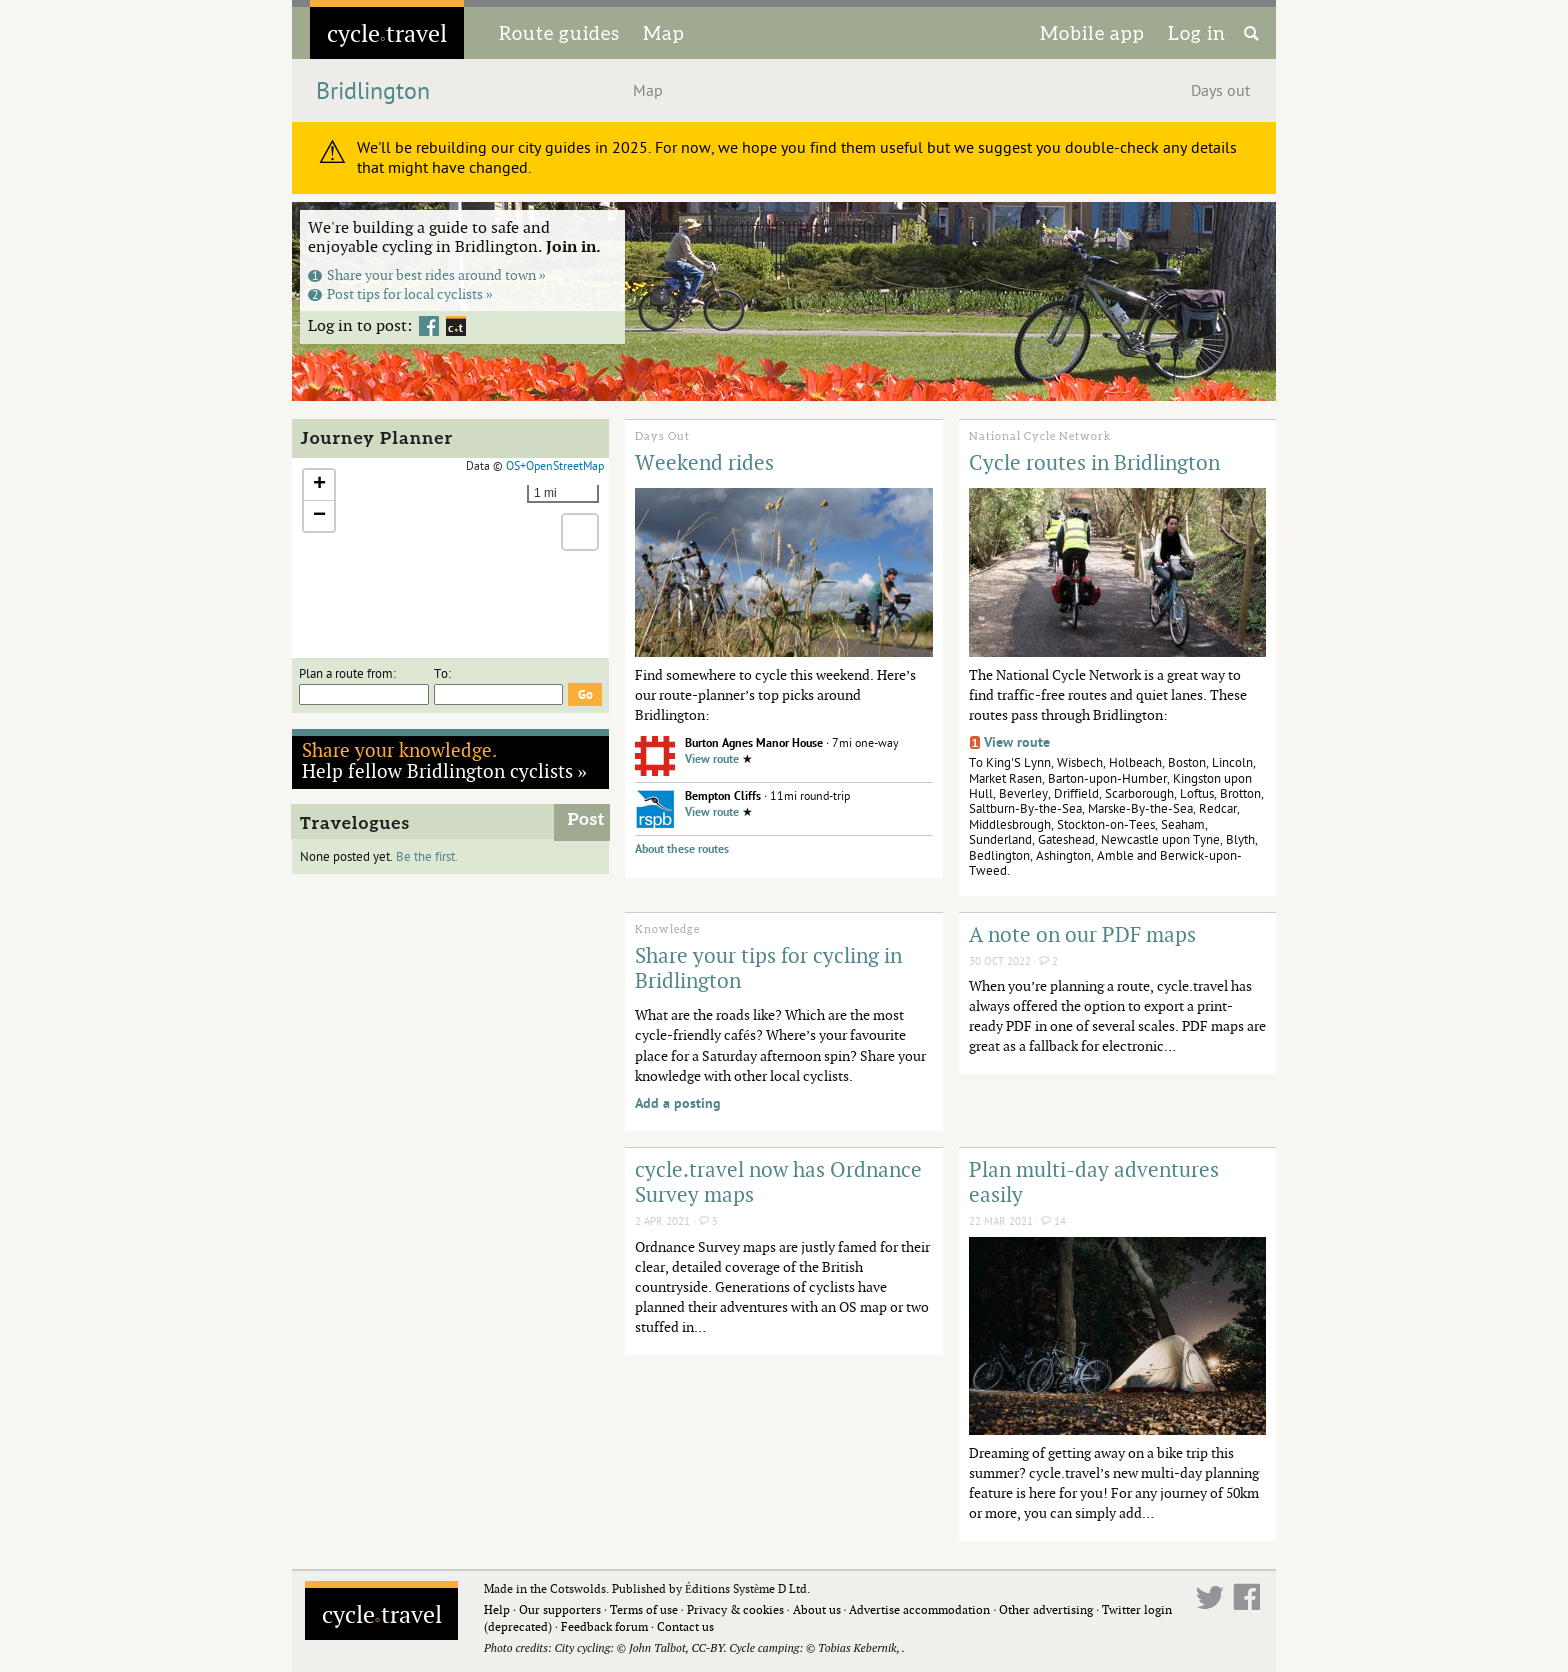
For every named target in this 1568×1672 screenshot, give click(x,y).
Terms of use (644, 1609)
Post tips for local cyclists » (400, 293)
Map (664, 33)
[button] (319, 485)
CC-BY (707, 1647)
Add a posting (678, 1103)
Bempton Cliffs (723, 796)
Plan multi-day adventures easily (1094, 1181)
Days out (1220, 91)
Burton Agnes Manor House (754, 743)
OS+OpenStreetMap (555, 466)
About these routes (682, 849)
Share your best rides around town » (427, 274)
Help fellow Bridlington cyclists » (445, 760)
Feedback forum (604, 1626)
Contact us (685, 1626)
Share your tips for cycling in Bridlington (768, 967)
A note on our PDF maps (1082, 934)
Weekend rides (704, 462)
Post (586, 819)
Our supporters (560, 1609)
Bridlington (373, 91)
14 (1053, 1221)
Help (497, 1609)
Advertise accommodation (919, 1609)
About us (817, 1609)
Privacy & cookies (735, 1609)
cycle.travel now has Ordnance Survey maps (778, 1181)
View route (712, 759)
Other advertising (1046, 1609)
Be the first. (427, 857)
